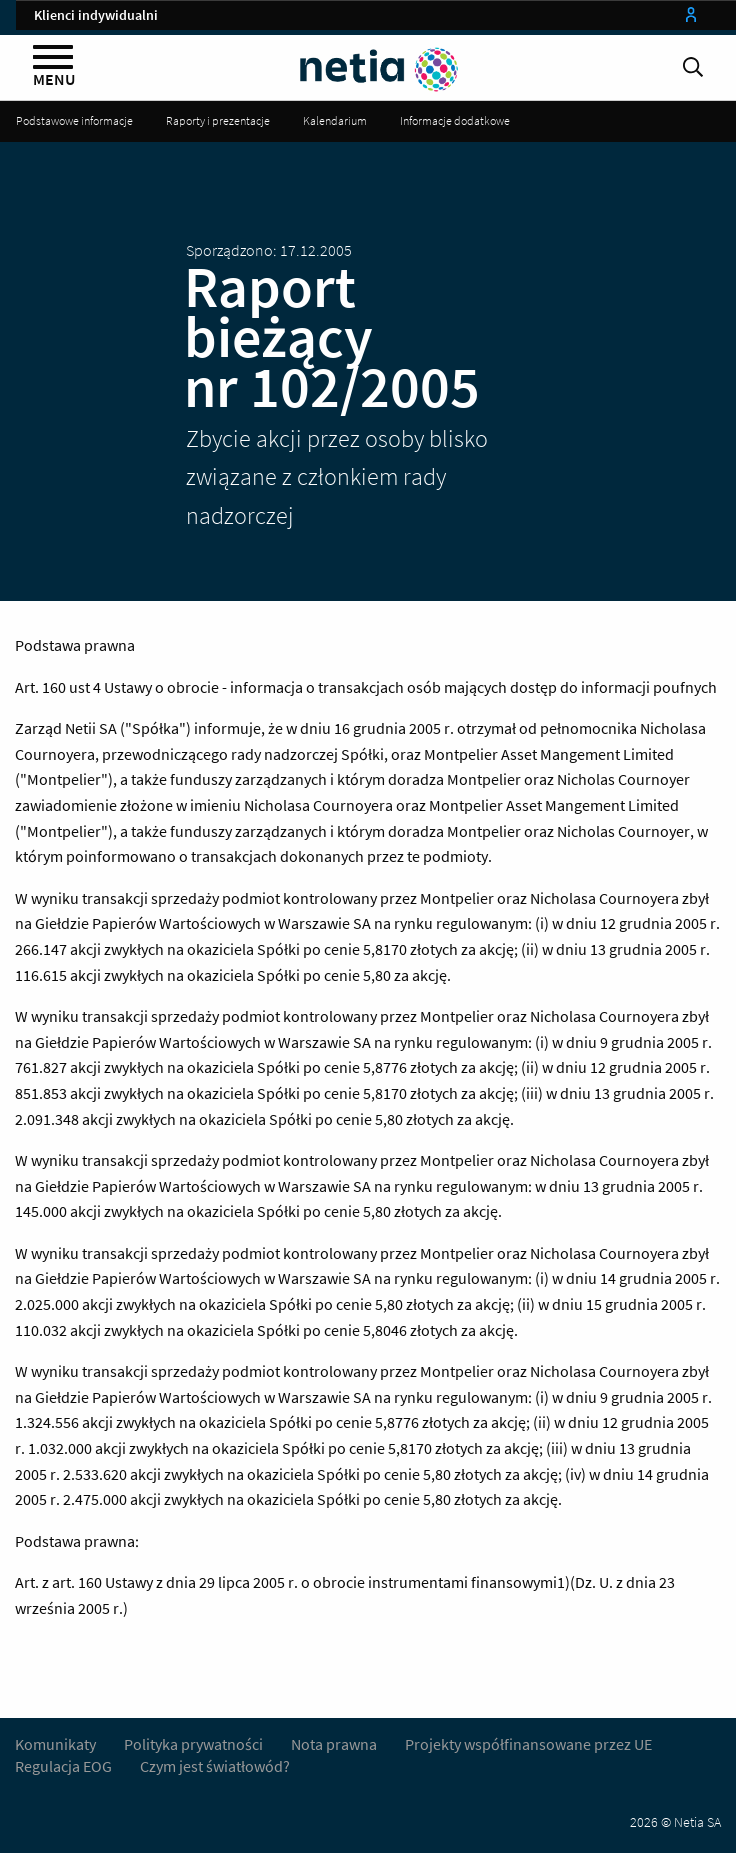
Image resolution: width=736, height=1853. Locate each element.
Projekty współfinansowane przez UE (528, 1744)
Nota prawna (334, 1744)
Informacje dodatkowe (455, 120)
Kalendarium (335, 120)
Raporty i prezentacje (218, 120)
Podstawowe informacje (74, 120)
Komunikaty (55, 1744)
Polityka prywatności (195, 1744)
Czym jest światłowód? (215, 1766)
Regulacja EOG (63, 1766)
